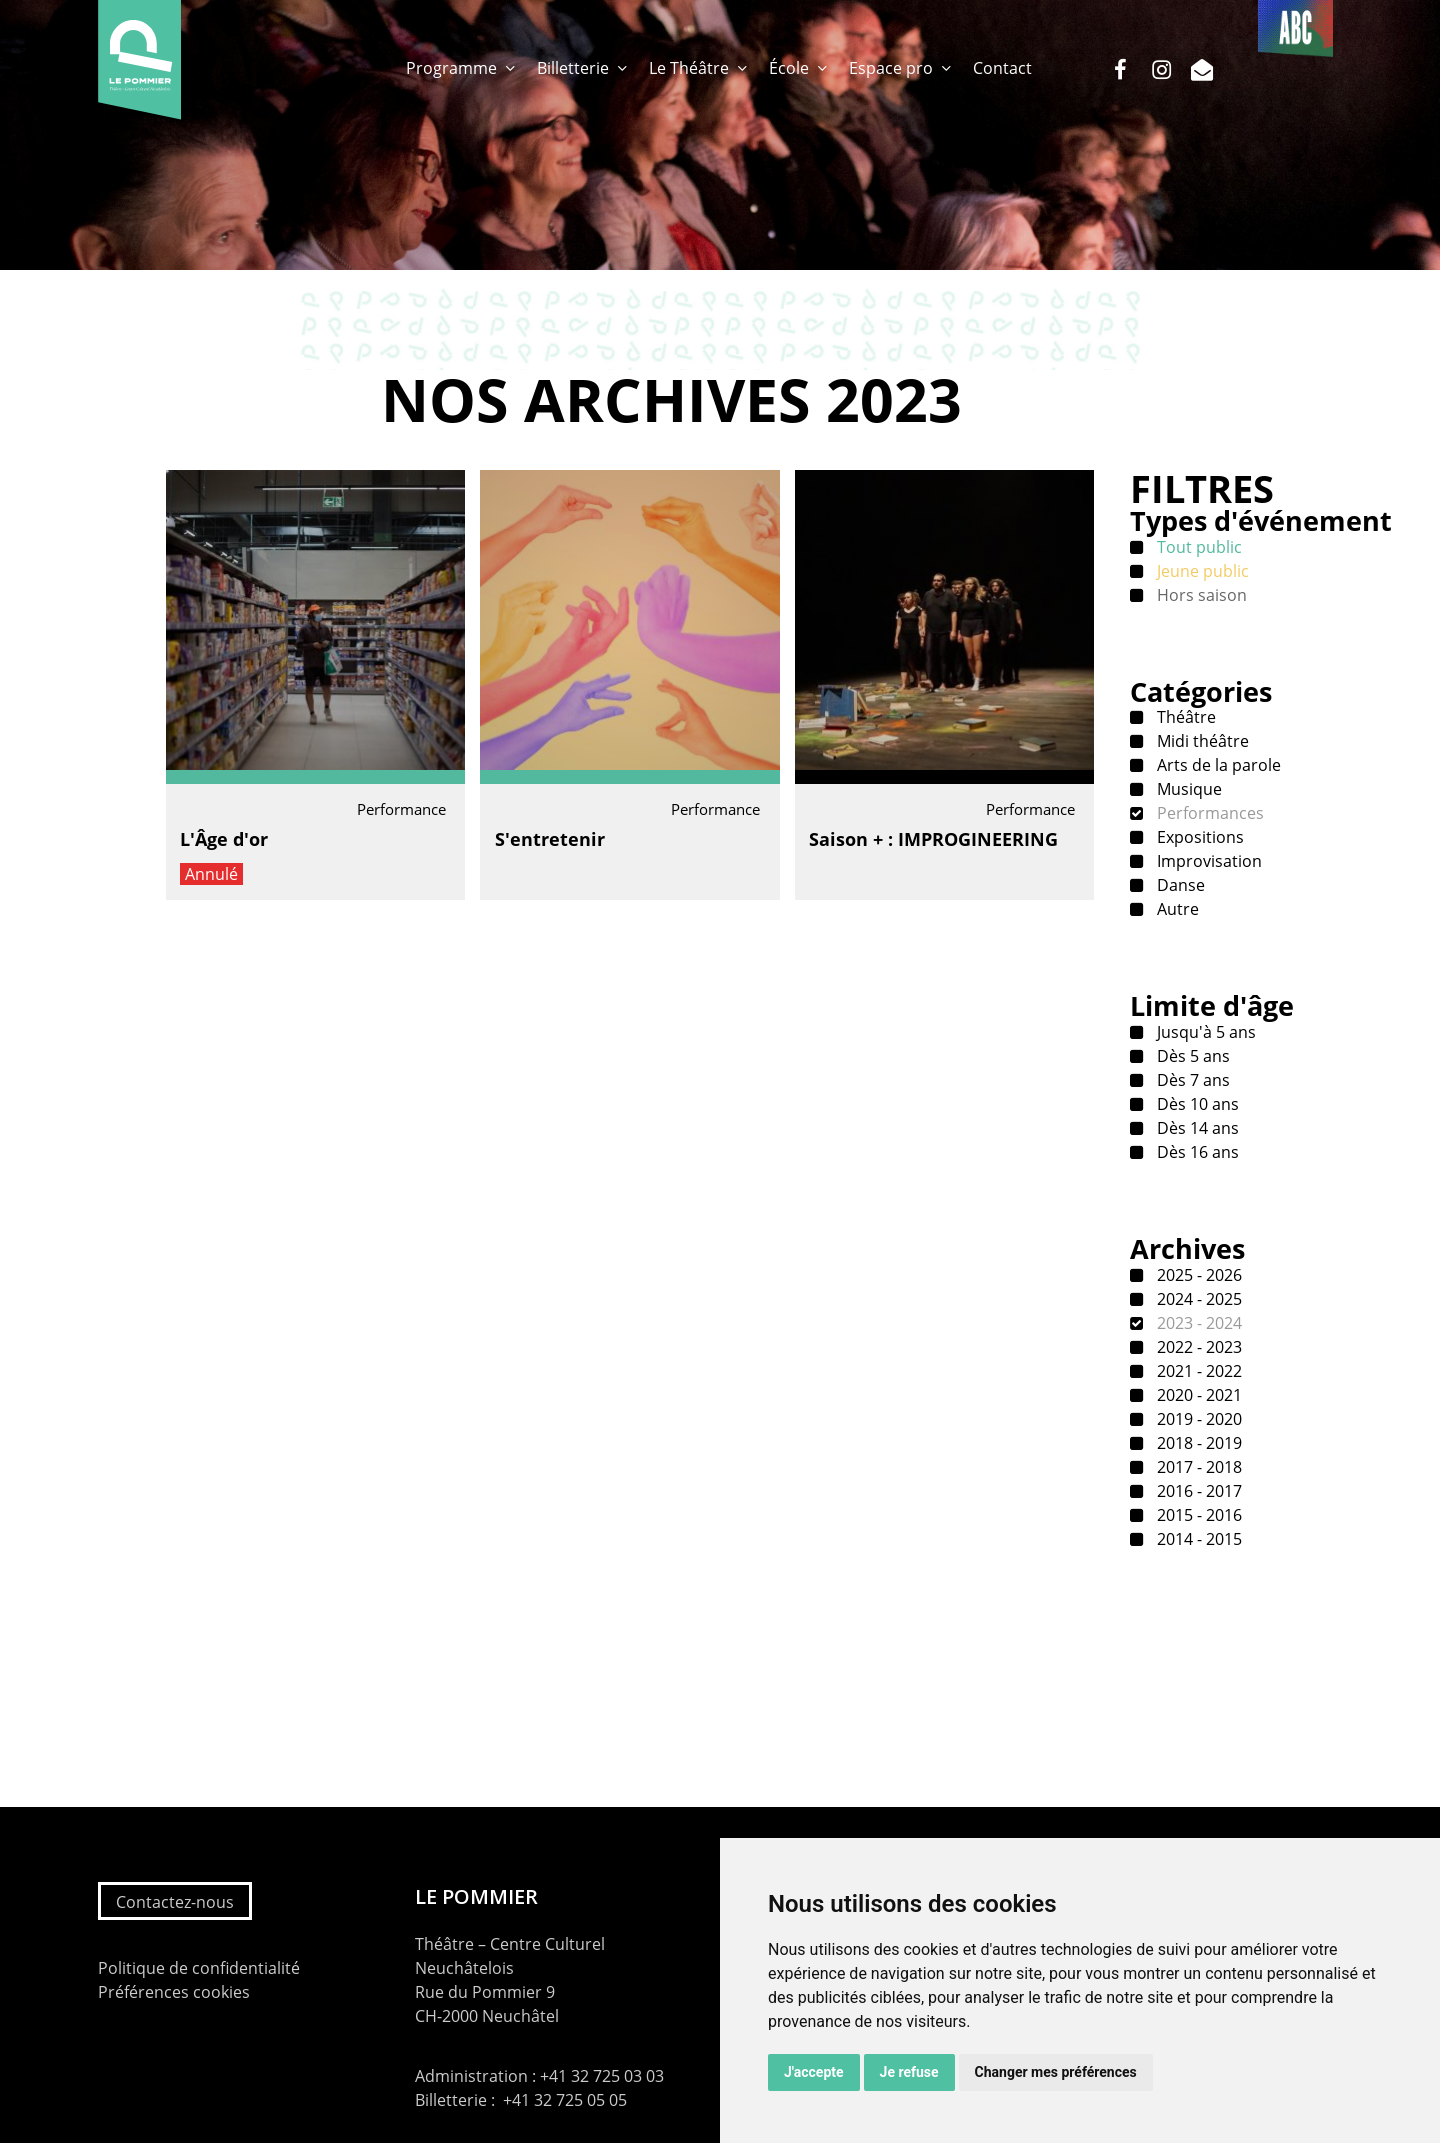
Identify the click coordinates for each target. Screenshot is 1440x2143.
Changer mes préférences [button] (1056, 2072)
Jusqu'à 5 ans (1204, 1032)
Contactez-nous (175, 1902)
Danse (1179, 885)
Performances (1208, 813)
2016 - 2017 (1197, 1491)
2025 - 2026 (1197, 1275)
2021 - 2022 (1197, 1371)
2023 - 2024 (1197, 1323)
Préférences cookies (174, 1992)
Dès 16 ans (1196, 1152)
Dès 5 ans (1191, 1056)
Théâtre (1184, 717)
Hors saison (1200, 595)
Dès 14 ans (1196, 1128)
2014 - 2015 (1197, 1539)
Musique (1187, 789)
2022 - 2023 (1197, 1347)
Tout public (1197, 547)
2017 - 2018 (1197, 1467)
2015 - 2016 (1197, 1515)
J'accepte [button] (814, 2072)
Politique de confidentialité (199, 1968)
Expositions (1198, 837)
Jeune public (1201, 571)
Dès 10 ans (1196, 1104)
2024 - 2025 (1197, 1299)
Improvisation (1207, 861)
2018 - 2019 (1197, 1443)
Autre (1176, 909)
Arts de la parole (1217, 765)
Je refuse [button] (909, 2072)
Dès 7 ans (1191, 1080)
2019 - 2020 (1197, 1419)
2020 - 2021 (1197, 1395)
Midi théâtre (1201, 741)
